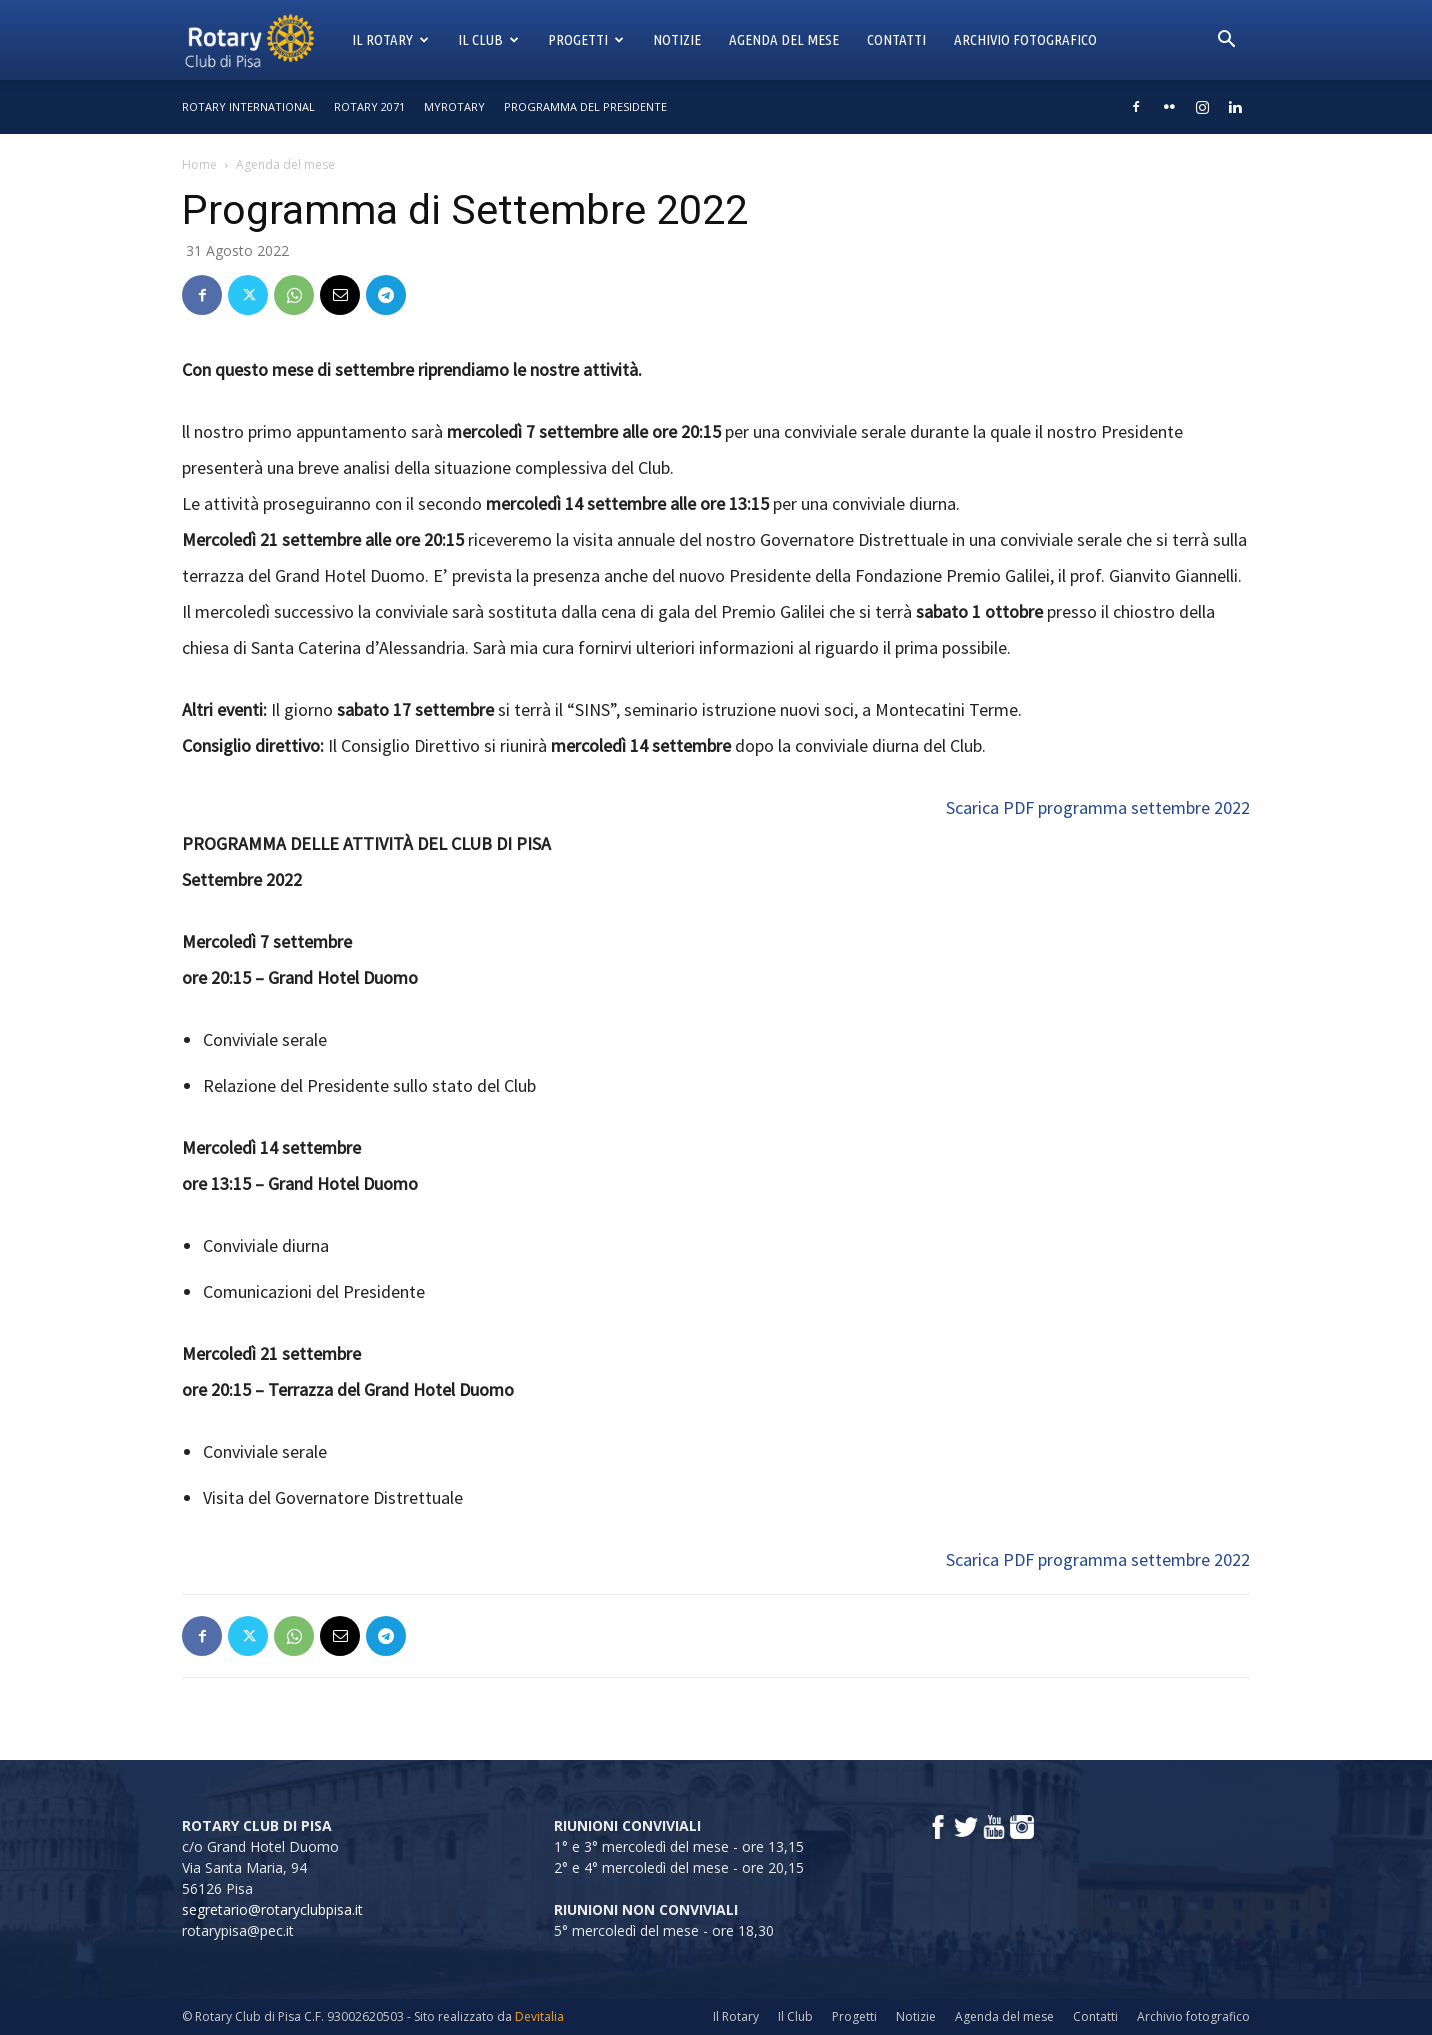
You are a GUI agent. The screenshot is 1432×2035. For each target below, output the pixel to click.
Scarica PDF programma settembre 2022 (1098, 807)
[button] (1226, 41)
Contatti (896, 39)
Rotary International (248, 106)
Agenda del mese (784, 39)
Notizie (677, 39)
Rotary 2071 (369, 106)
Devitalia (539, 2016)
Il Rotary (390, 39)
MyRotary (454, 106)
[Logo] (260, 40)
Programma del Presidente (585, 106)
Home (199, 164)
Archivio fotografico (1025, 39)
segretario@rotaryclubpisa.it (272, 1909)
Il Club (488, 39)
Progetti (586, 39)
